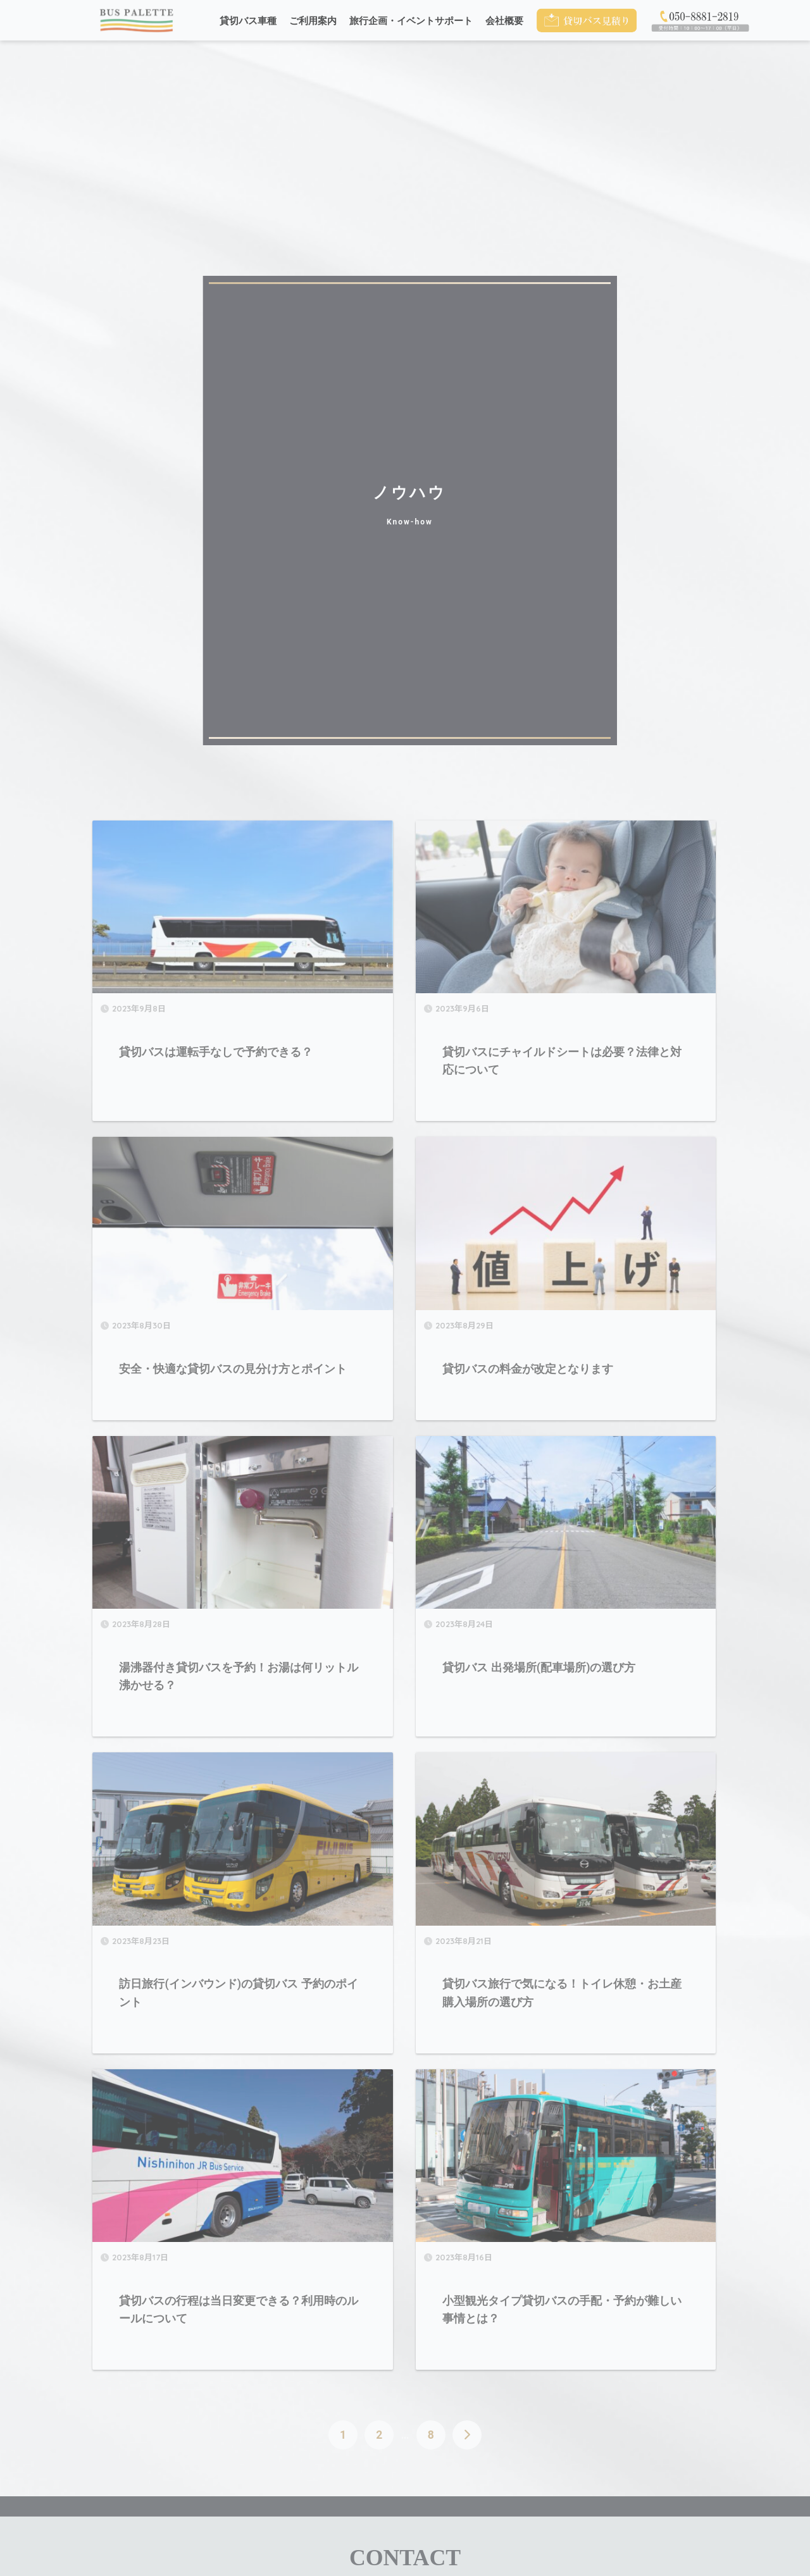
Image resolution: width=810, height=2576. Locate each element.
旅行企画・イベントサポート (411, 21)
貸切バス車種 (248, 21)
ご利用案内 (313, 21)
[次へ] (467, 2434)
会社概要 (504, 21)
